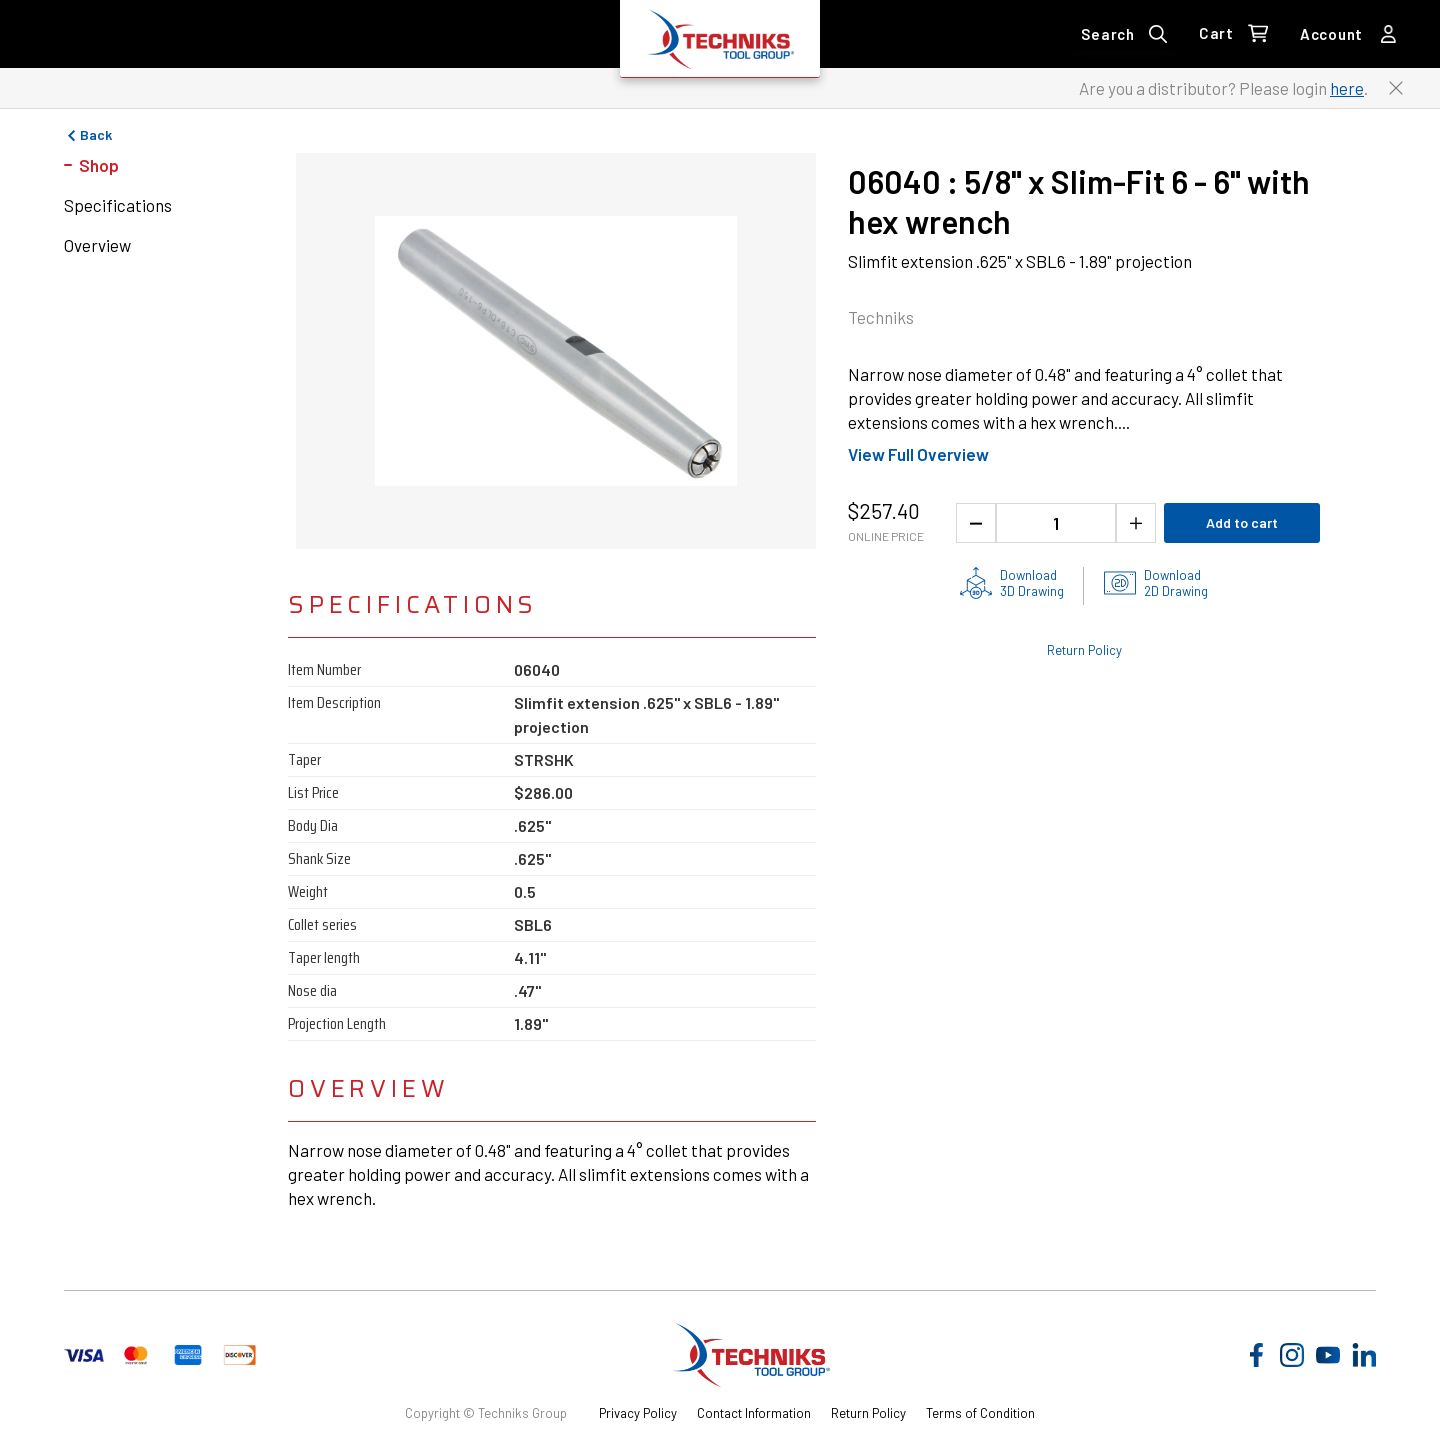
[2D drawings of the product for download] (1156, 583)
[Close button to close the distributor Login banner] (1396, 88)
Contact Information (754, 1413)
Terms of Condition (980, 1413)
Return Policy (868, 1413)
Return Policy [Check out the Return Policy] (1084, 650)
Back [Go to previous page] (88, 135)
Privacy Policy (638, 1413)
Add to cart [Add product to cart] (1242, 522)
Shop (99, 165)
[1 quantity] (1056, 523)
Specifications (118, 205)
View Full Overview (918, 454)
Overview (97, 245)
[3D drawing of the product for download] (1012, 583)
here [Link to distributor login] (1347, 88)
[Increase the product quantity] (1136, 523)
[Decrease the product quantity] (976, 523)
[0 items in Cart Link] (1233, 34)
